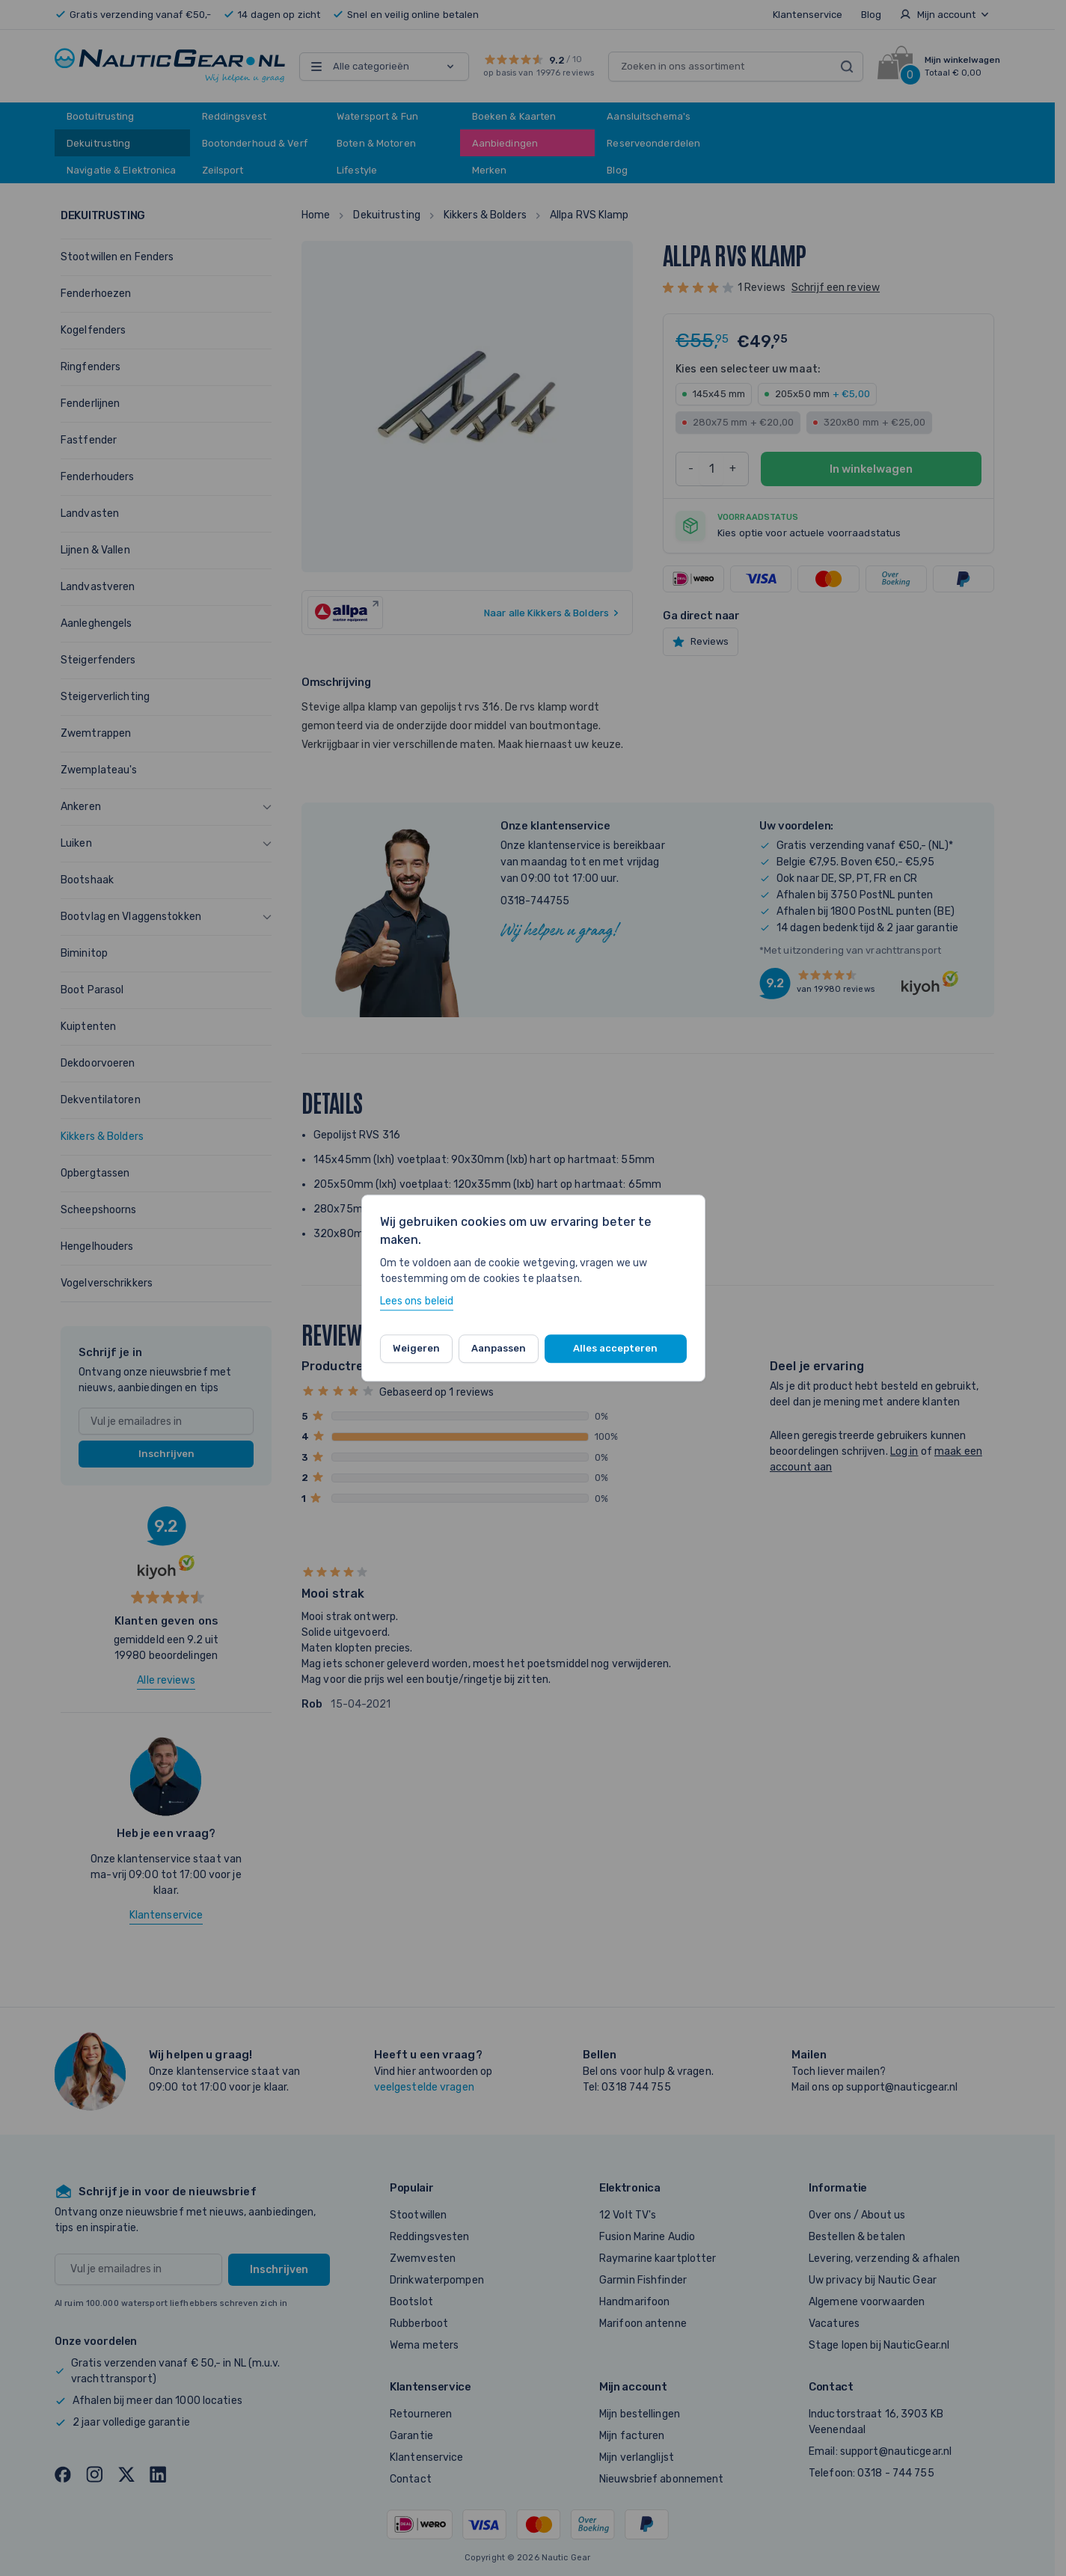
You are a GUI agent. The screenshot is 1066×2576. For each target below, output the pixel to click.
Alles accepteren (615, 1348)
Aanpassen (498, 1348)
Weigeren (416, 1348)
